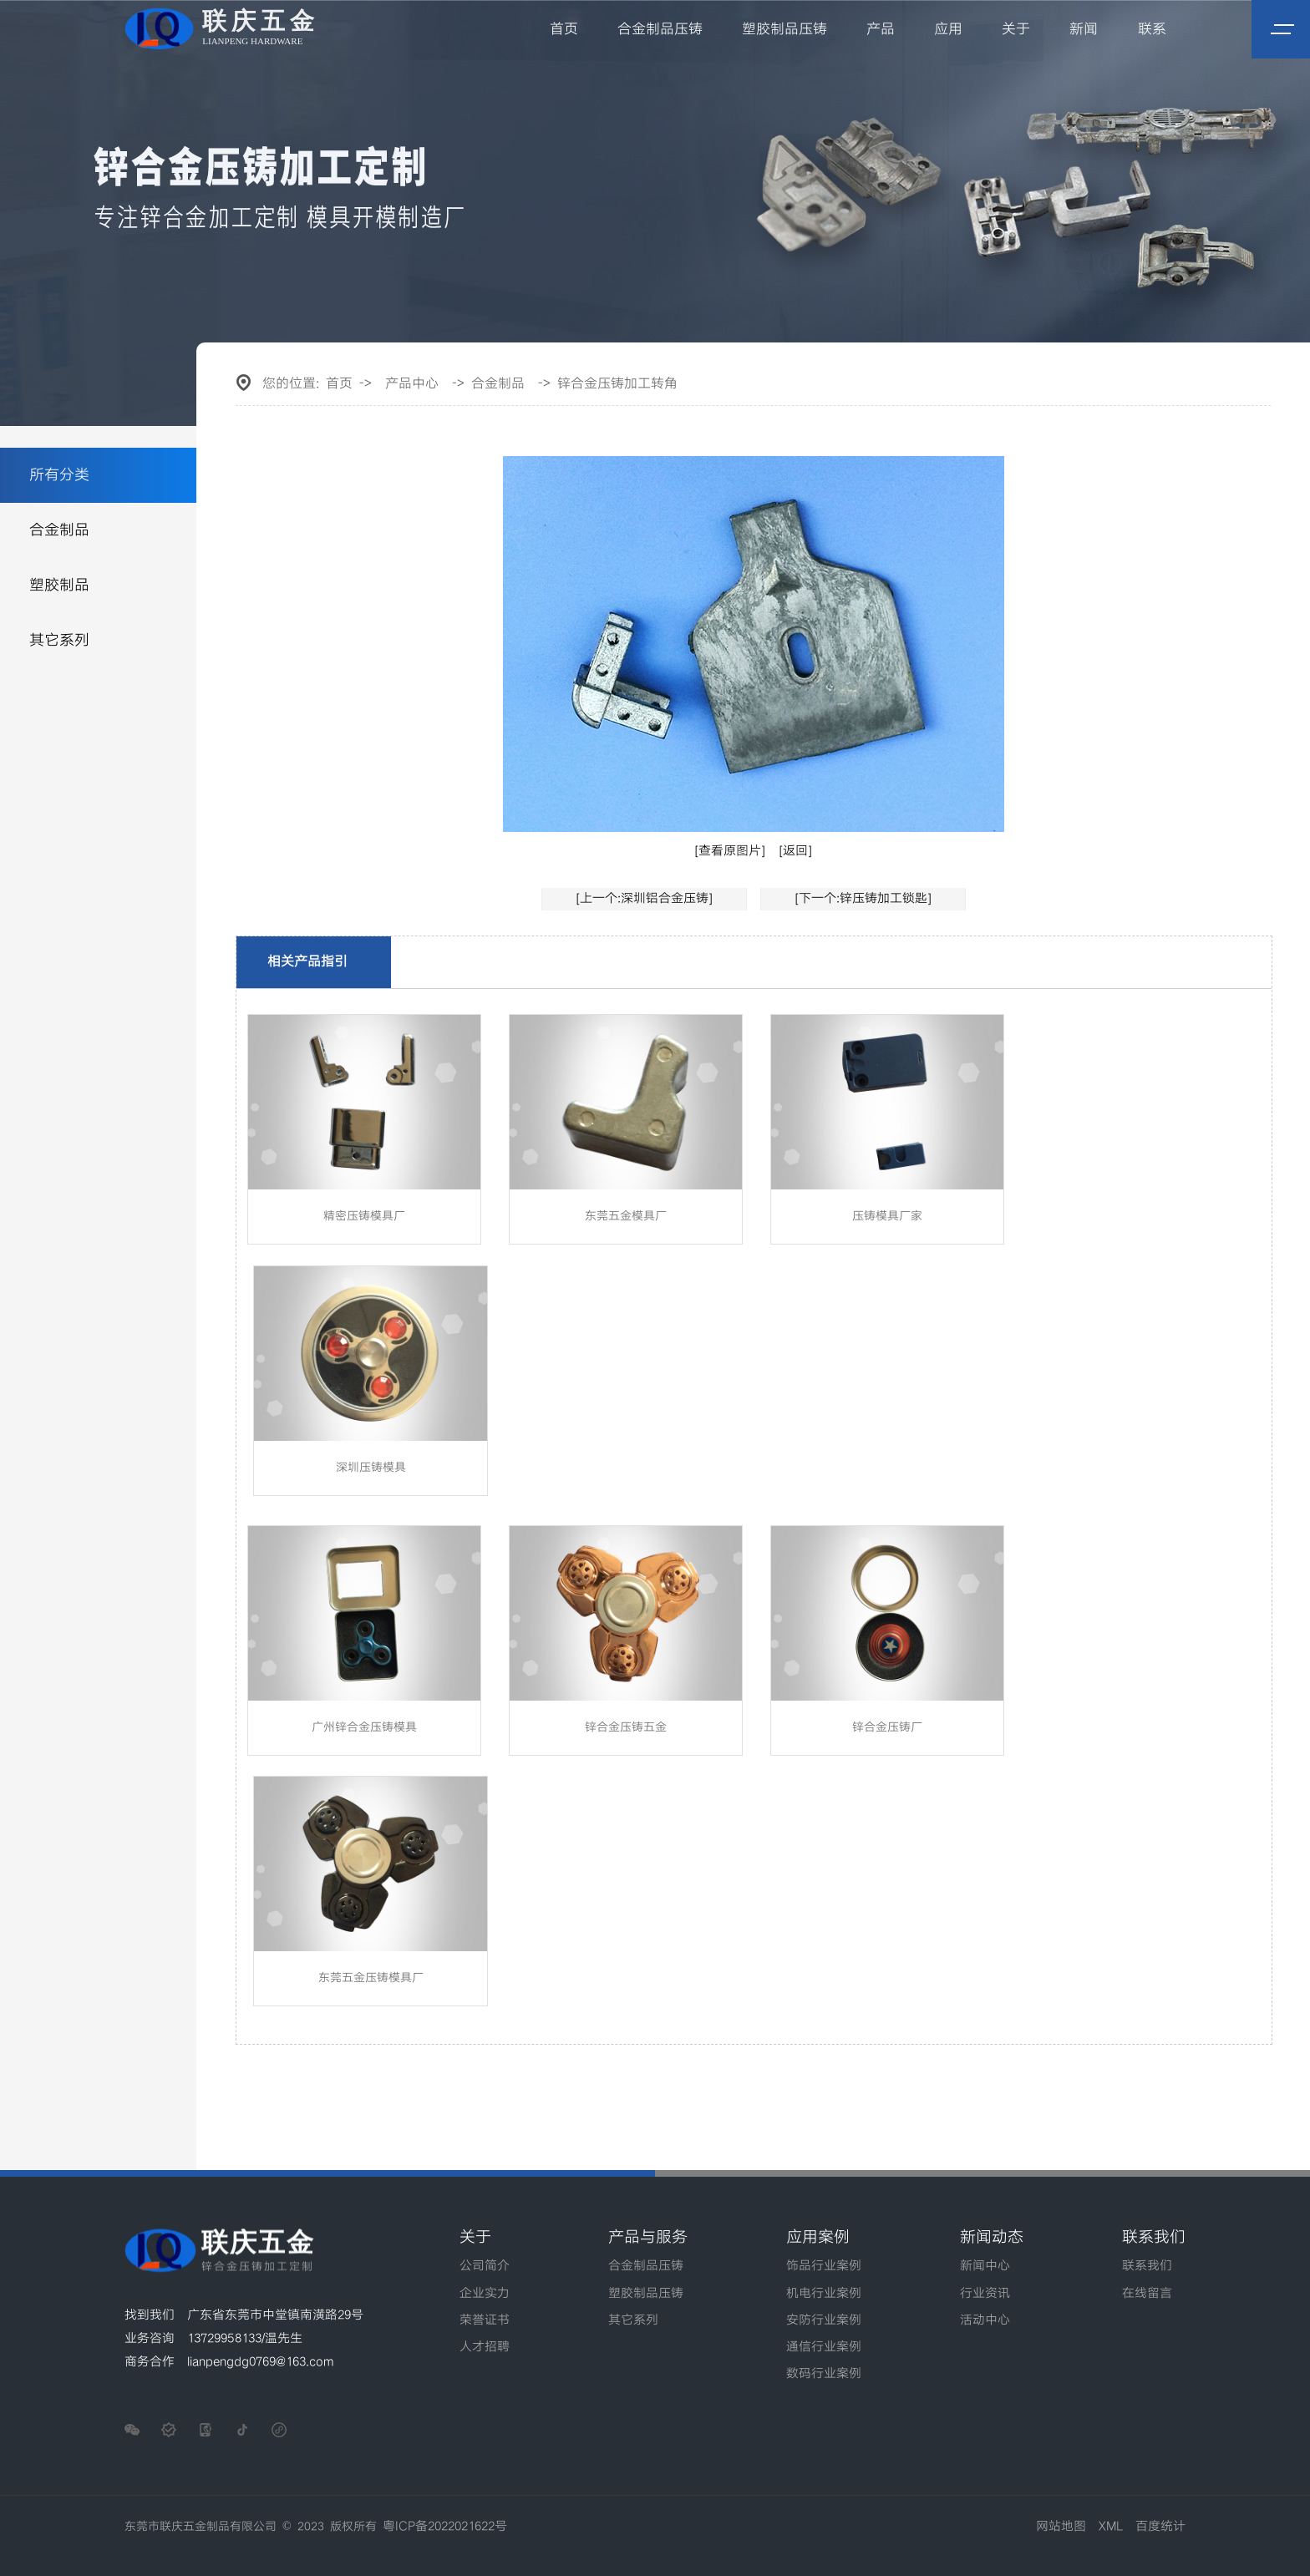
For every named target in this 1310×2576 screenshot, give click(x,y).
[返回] (795, 851)
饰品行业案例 (823, 2266)
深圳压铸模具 (371, 1467)
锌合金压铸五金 (626, 1727)
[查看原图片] (729, 851)
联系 (1152, 29)
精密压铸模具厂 (364, 1216)
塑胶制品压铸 (784, 29)
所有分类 (59, 475)
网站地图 (1061, 2526)
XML (1111, 2526)
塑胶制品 (59, 585)
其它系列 (59, 640)
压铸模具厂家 (887, 1216)
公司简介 (485, 2266)
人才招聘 (485, 2347)
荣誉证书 (485, 2320)
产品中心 (412, 384)
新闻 (1083, 29)
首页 (564, 29)
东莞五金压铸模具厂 (371, 1978)
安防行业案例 (823, 2320)
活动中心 (985, 2320)
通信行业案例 (823, 2347)
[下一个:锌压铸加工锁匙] (863, 898)
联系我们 (1147, 2266)
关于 (1016, 29)
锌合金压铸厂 (887, 1727)
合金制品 (59, 530)
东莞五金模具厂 (626, 1216)
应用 (948, 29)
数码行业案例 (823, 2373)
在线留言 (1147, 2293)
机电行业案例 (823, 2293)
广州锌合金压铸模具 (364, 1727)
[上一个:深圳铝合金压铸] (644, 898)
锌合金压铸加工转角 (617, 384)
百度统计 (1160, 2526)
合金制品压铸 (660, 29)
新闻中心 (985, 2266)
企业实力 (485, 2293)
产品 (880, 29)
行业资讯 (985, 2293)
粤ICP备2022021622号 (445, 2526)
